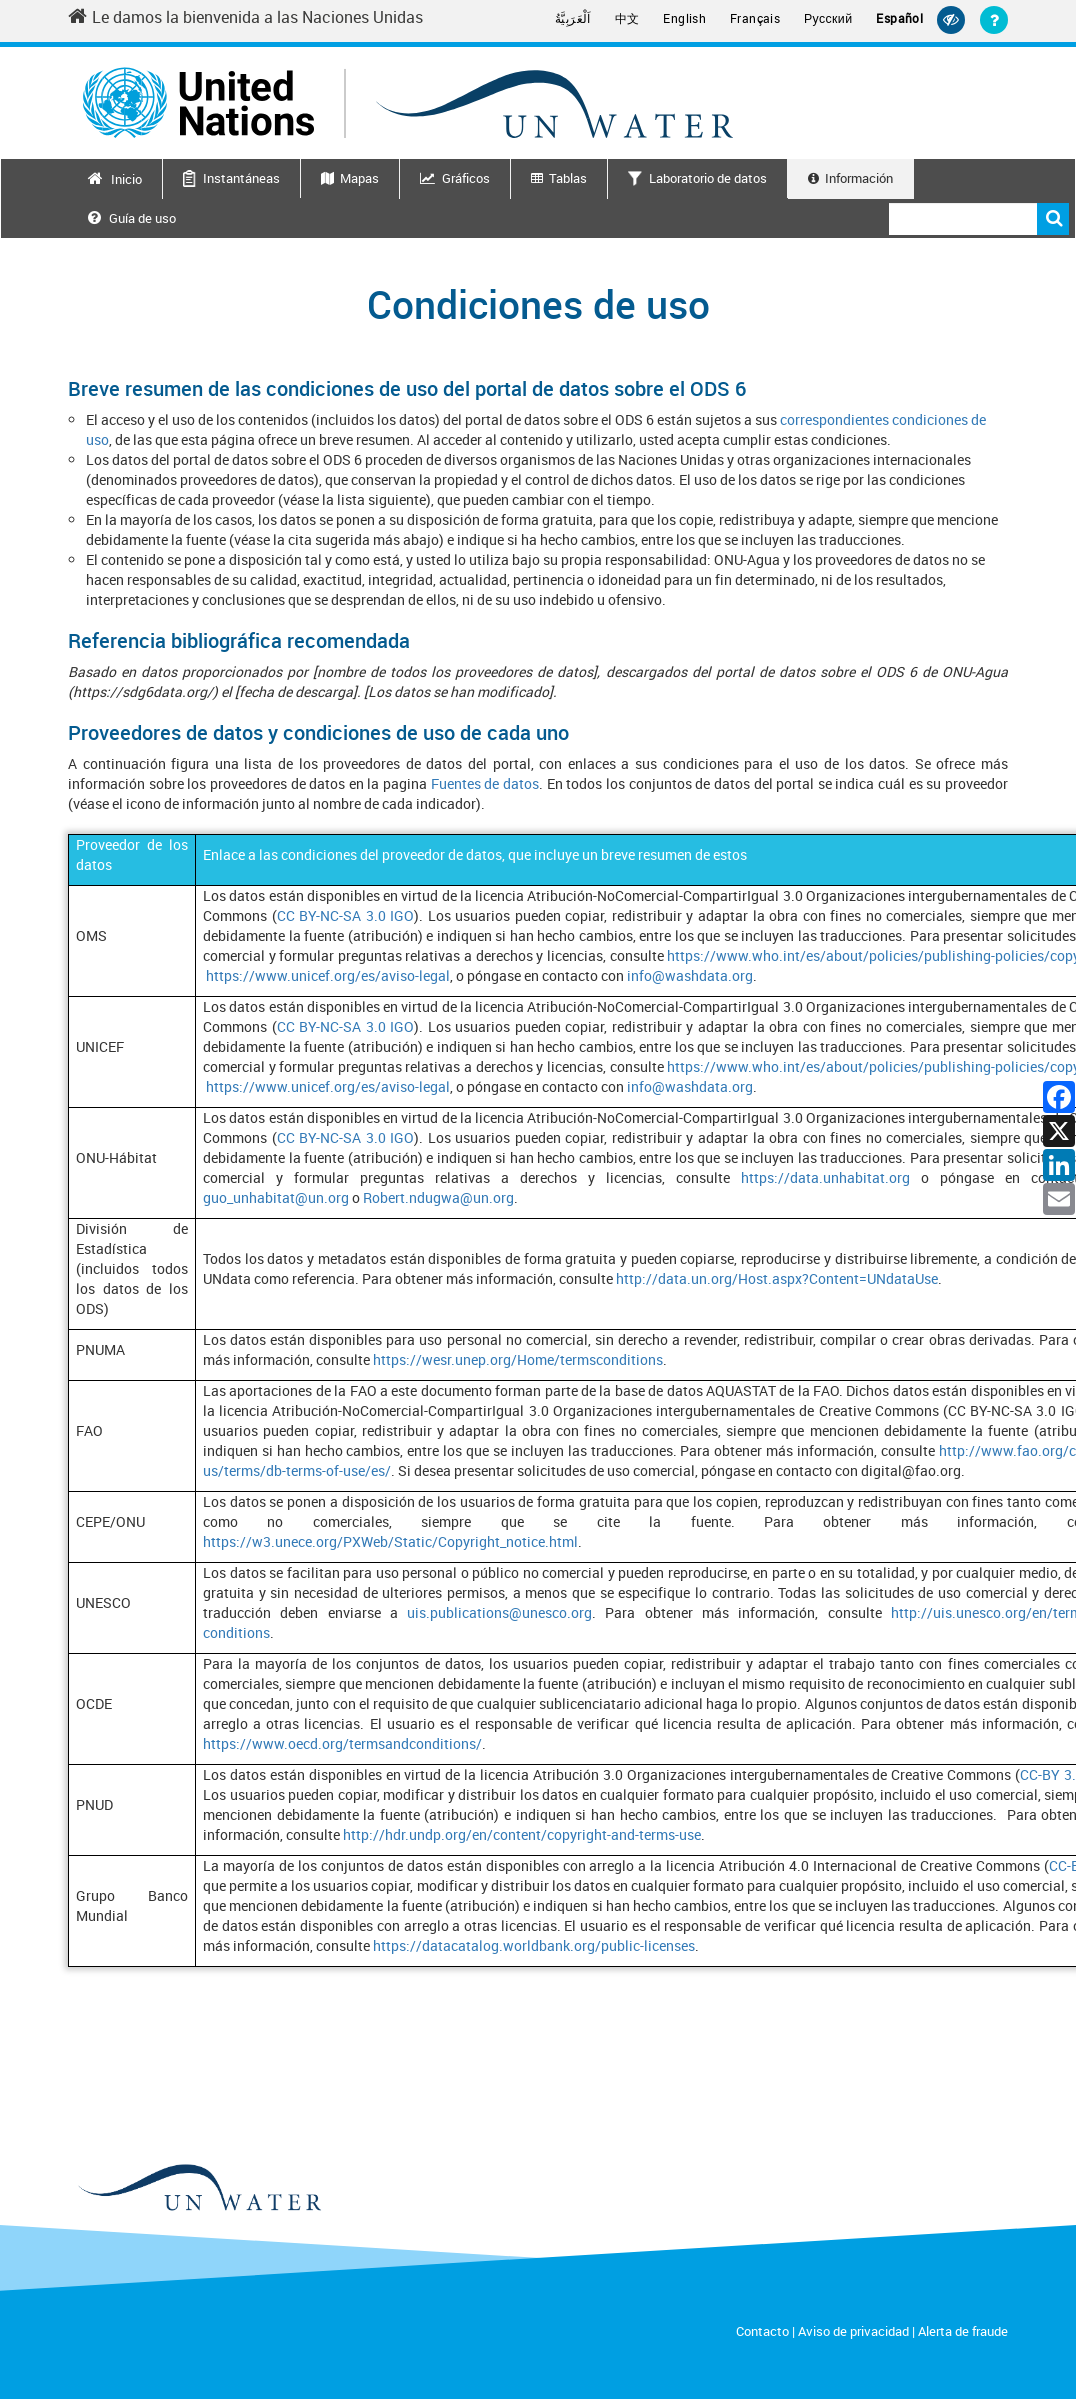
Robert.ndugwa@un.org (438, 1197)
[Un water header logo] (408, 102)
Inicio (126, 179)
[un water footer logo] (198, 2188)
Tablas (568, 178)
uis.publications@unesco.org (499, 1612)
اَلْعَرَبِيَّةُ (573, 18)
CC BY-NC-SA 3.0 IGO (346, 915)
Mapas (359, 178)
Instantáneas (241, 178)
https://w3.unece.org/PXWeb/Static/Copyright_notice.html (390, 1541)
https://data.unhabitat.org (825, 1177)
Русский (828, 19)
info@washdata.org (690, 975)
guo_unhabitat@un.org (276, 1197)
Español (899, 18)
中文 (627, 18)
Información (859, 178)
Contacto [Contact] (762, 2331)
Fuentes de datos (485, 783)
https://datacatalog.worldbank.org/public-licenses (534, 1945)
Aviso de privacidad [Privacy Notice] (853, 2331)
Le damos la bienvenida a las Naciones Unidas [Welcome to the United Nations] (245, 17)
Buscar (1053, 219)
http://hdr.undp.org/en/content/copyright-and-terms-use (522, 1834)
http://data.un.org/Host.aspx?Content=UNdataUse (777, 1278)
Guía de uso (132, 218)
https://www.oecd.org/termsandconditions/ (342, 1743)
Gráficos (466, 178)
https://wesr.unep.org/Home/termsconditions (518, 1359)
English (685, 18)
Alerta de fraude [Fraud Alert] (963, 2331)
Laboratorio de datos (708, 178)
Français (755, 18)
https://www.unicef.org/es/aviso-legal (328, 975)
